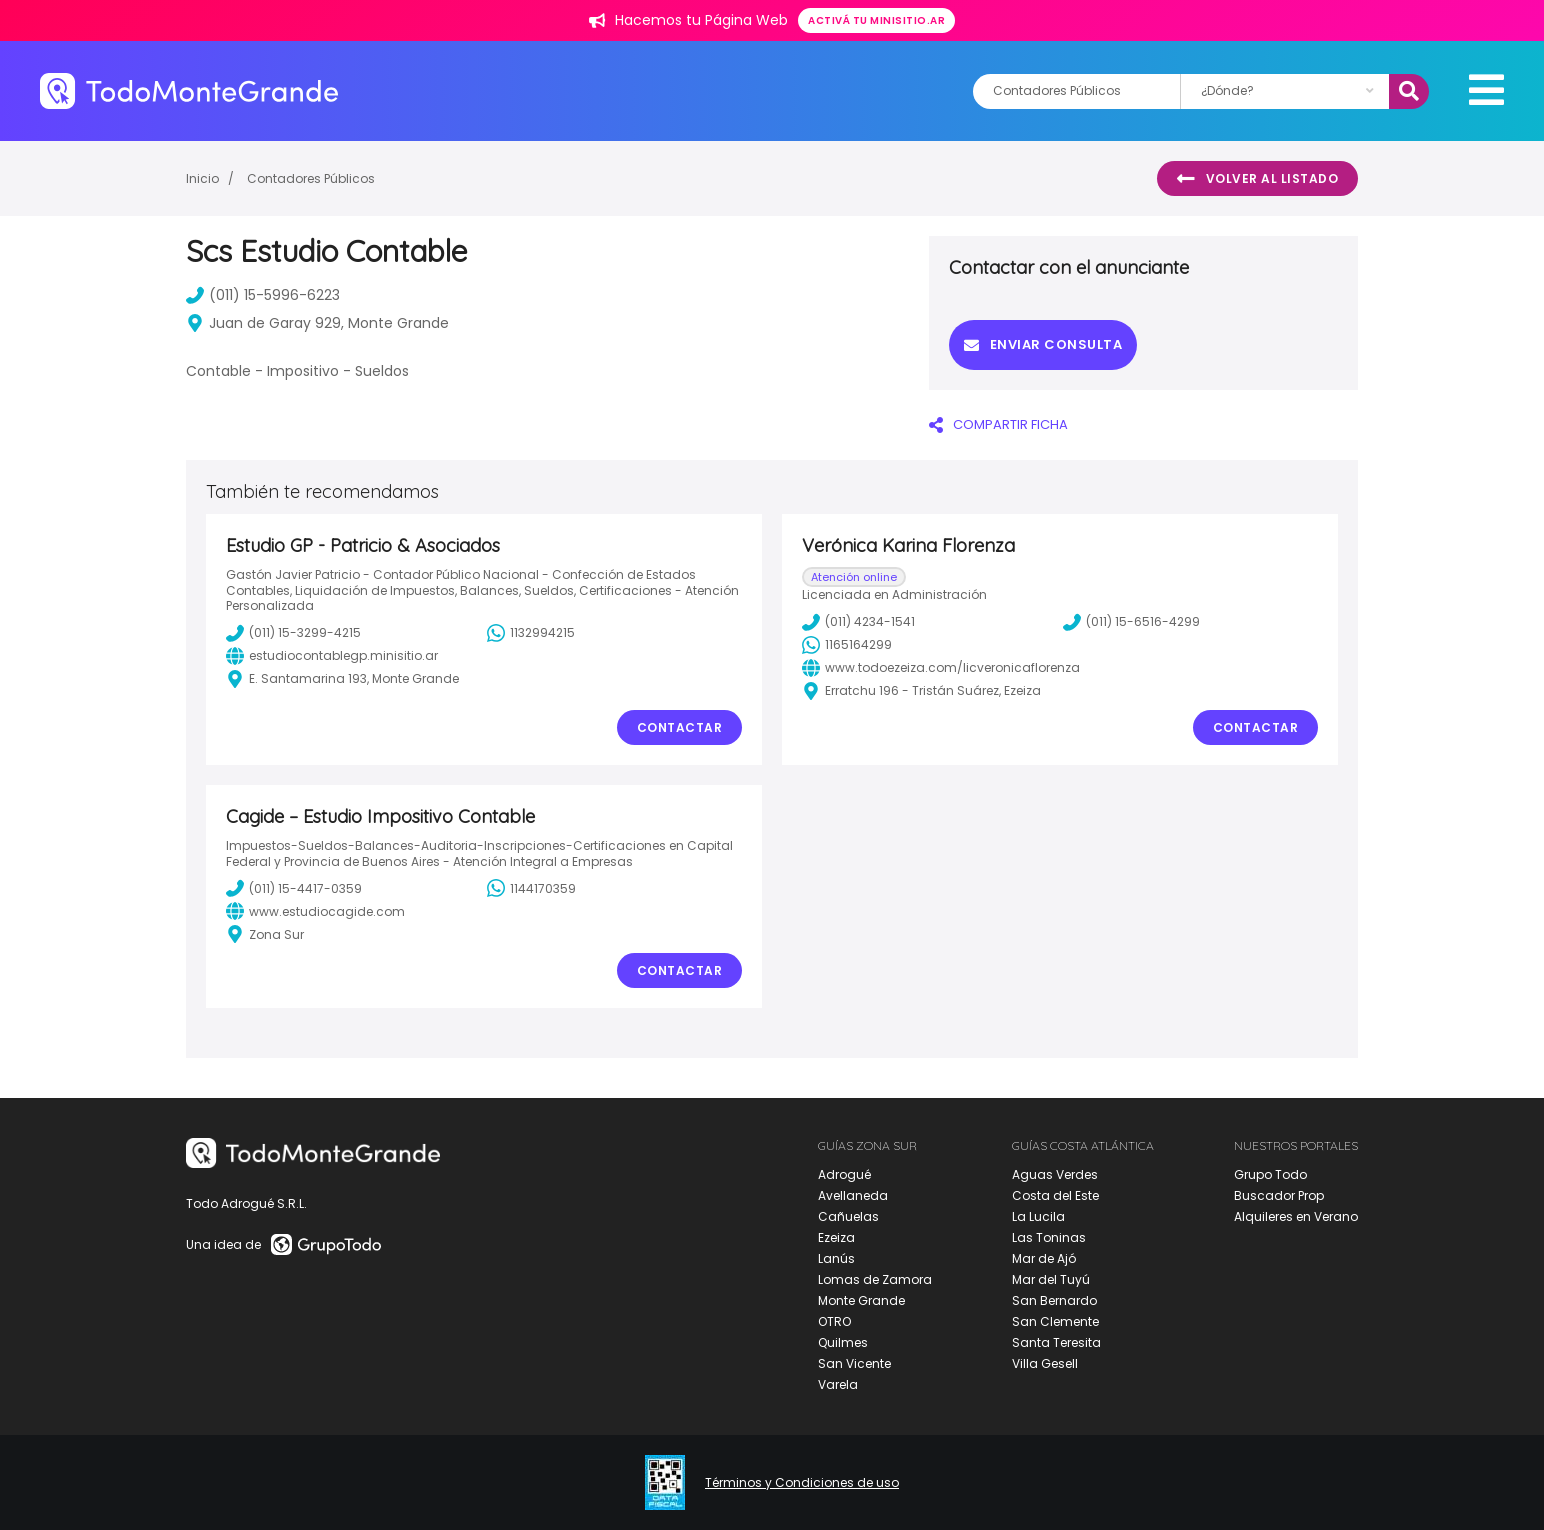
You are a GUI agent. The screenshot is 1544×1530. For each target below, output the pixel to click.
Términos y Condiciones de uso (802, 1483)
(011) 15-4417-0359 (294, 888)
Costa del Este (1055, 1195)
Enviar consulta (1043, 344)
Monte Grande (861, 1300)
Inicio (202, 178)
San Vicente (854, 1363)
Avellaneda (853, 1195)
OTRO (834, 1321)
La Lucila (1038, 1216)
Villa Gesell (1045, 1363)
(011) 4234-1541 (858, 622)
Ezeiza (836, 1237)
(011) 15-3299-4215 (293, 633)
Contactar (680, 727)
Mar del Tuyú (1051, 1279)
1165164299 (847, 645)
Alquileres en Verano (1296, 1216)
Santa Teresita (1056, 1342)
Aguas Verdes (1055, 1174)
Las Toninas (1049, 1237)
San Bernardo (1054, 1300)
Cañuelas (848, 1216)
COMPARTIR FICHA (998, 424)
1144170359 (531, 888)
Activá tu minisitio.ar (876, 20)
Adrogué (844, 1174)
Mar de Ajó (1044, 1258)
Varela (838, 1384)
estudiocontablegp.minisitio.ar (332, 656)
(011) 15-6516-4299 (1131, 622)
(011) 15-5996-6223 (263, 295)
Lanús (836, 1258)
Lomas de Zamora (875, 1279)
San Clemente (1055, 1321)
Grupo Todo (1270, 1174)
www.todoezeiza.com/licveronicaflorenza (941, 668)
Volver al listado (1257, 179)
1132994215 (531, 633)
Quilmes (843, 1342)
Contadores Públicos (311, 178)
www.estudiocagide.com (315, 911)
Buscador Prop (1279, 1195)
